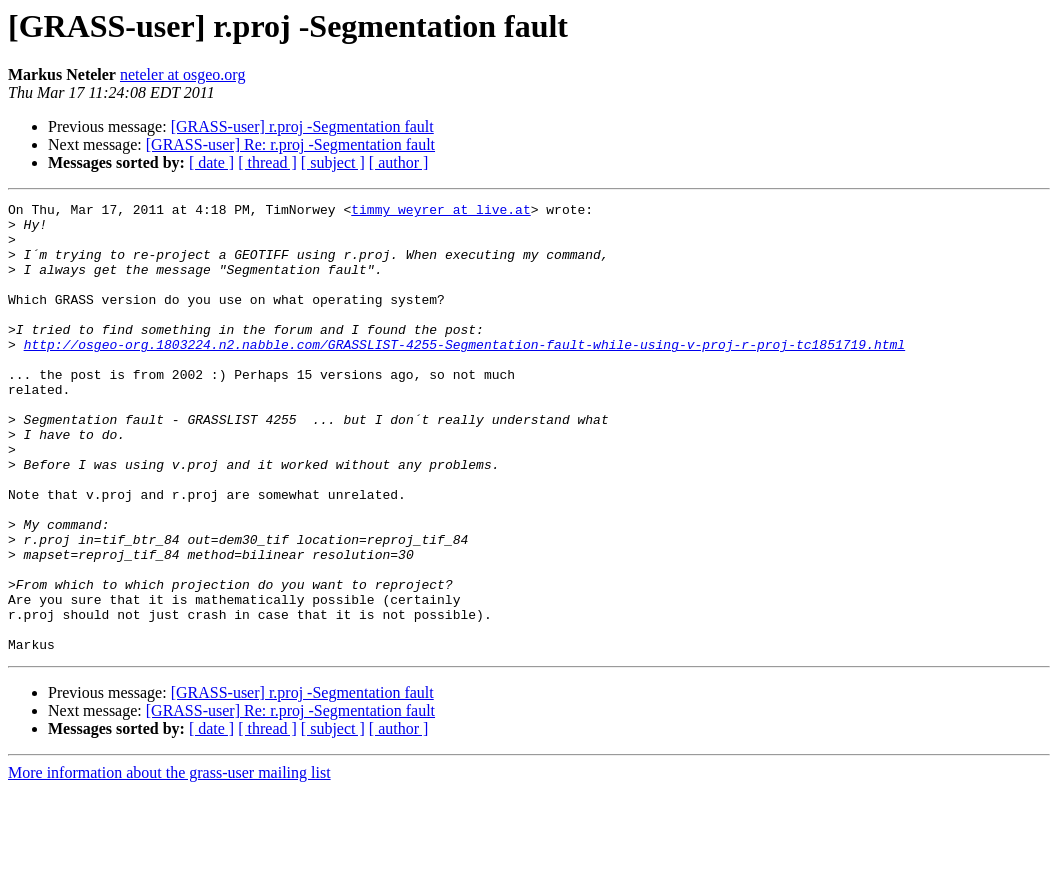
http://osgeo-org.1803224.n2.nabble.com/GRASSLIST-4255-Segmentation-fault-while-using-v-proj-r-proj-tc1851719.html (464, 374)
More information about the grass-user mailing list (169, 862)
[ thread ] (267, 162)
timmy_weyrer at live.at (440, 212)
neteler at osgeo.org (182, 74)
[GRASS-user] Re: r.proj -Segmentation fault (290, 144)
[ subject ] (333, 162)
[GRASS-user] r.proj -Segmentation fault (302, 126)
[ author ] (399, 162)
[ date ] (211, 162)
